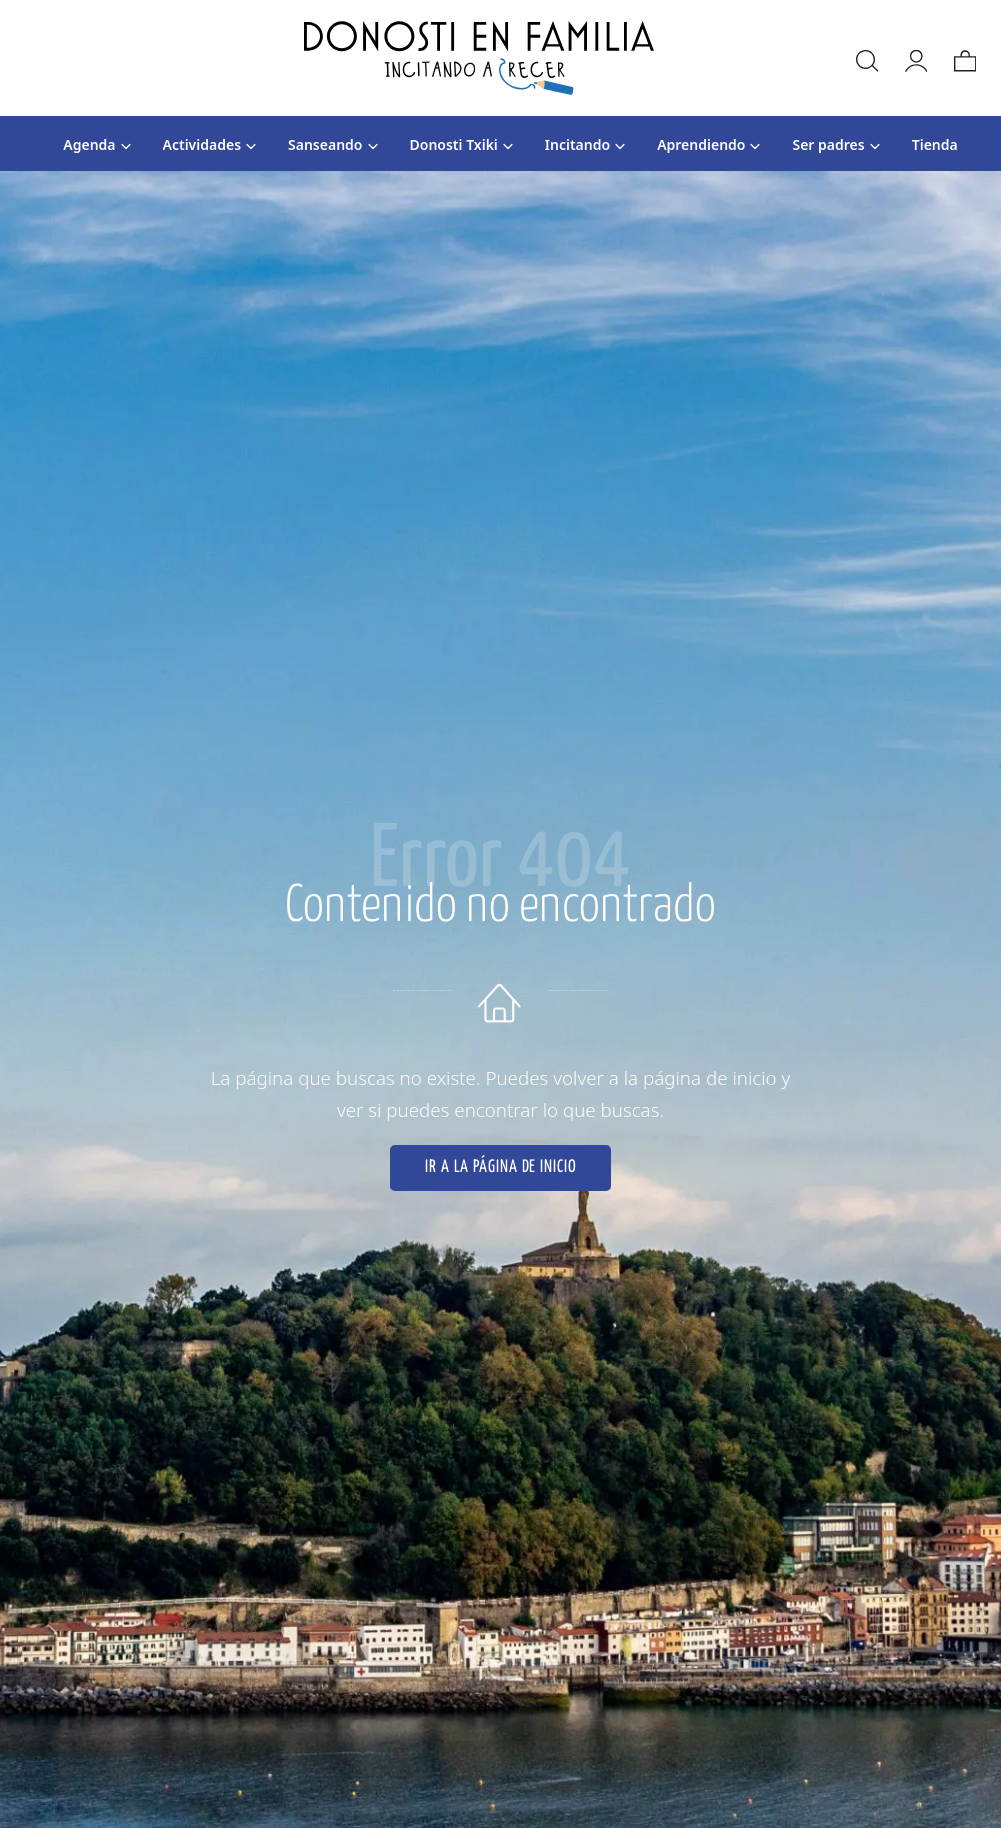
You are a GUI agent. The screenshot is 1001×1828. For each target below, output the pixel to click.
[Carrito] (964, 58)
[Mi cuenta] (915, 58)
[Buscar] (866, 58)
